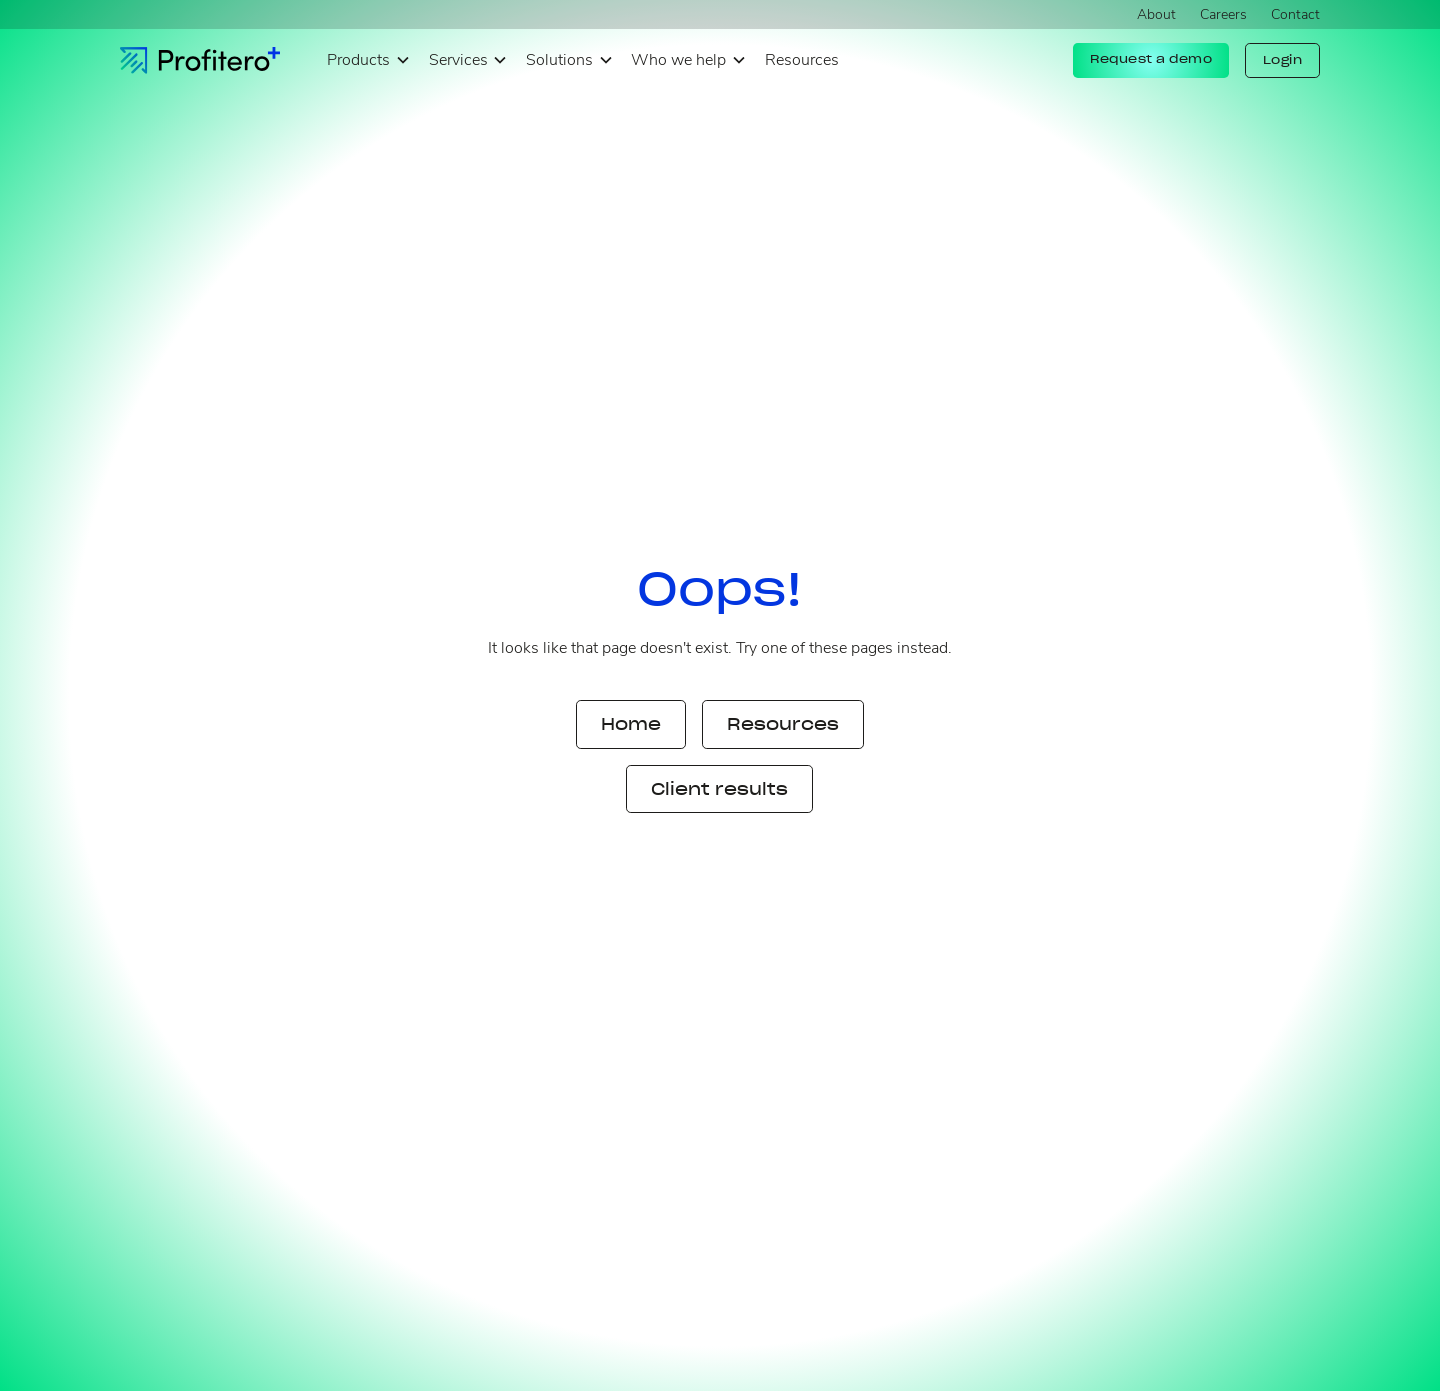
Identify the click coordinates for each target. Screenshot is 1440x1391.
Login (1283, 60)
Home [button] (631, 724)
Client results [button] (719, 789)
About (1156, 14)
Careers (1223, 14)
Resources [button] (783, 724)
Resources (802, 60)
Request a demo (1151, 59)
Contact (1295, 14)
